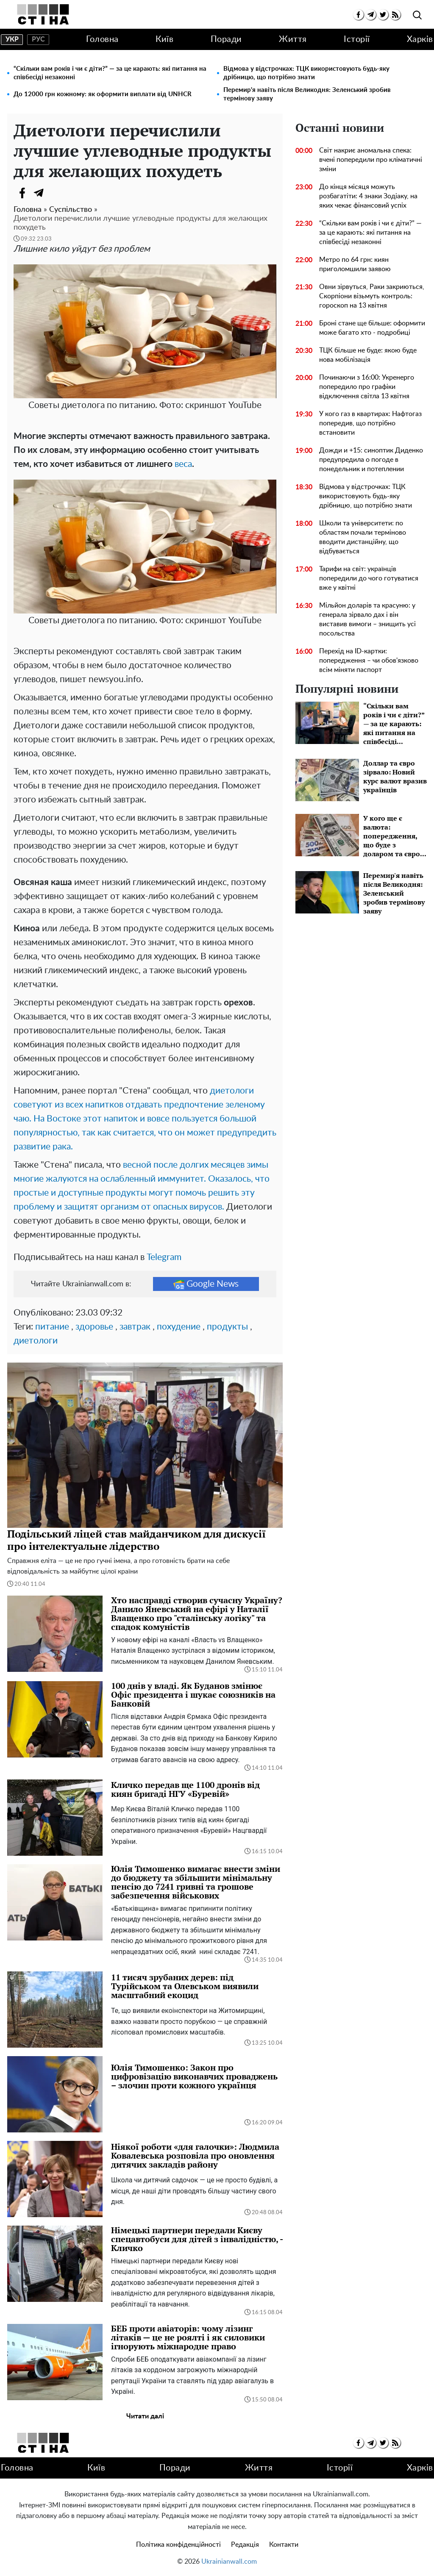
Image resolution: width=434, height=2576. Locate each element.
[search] (417, 15)
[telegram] (370, 14)
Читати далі (145, 2416)
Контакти (283, 2544)
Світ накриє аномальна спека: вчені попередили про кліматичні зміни (370, 159)
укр (12, 39)
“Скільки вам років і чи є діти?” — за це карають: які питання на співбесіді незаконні (110, 73)
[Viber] (55, 192)
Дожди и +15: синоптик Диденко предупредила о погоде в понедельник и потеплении (371, 459)
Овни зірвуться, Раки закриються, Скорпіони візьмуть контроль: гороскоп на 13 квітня (371, 296)
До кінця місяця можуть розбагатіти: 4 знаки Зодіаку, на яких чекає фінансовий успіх (368, 196)
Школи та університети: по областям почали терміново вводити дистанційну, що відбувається (362, 537)
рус (38, 39)
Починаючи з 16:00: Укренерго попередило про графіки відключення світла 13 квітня (366, 387)
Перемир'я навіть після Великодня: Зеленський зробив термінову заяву (307, 94)
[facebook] (358, 14)
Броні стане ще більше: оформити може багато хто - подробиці (372, 328)
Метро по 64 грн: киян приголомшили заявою (355, 264)
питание (52, 1326)
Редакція (245, 2544)
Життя (293, 39)
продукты (227, 1326)
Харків (420, 39)
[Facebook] (22, 192)
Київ (164, 39)
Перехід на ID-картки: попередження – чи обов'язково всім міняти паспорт (368, 660)
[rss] (395, 14)
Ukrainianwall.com (229, 2561)
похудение (178, 1326)
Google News (206, 1284)
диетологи (36, 1340)
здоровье (94, 1326)
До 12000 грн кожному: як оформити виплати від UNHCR (103, 94)
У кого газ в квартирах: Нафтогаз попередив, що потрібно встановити (370, 423)
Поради (226, 39)
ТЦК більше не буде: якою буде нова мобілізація (368, 355)
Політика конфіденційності (178, 2544)
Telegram (164, 1257)
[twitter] (383, 14)
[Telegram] (39, 192)
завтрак (135, 1326)
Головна (102, 39)
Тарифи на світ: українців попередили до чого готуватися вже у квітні (368, 578)
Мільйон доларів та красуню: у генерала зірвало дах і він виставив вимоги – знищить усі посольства (367, 619)
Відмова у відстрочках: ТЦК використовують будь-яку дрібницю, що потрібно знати (306, 73)
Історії (357, 39)
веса (183, 464)
